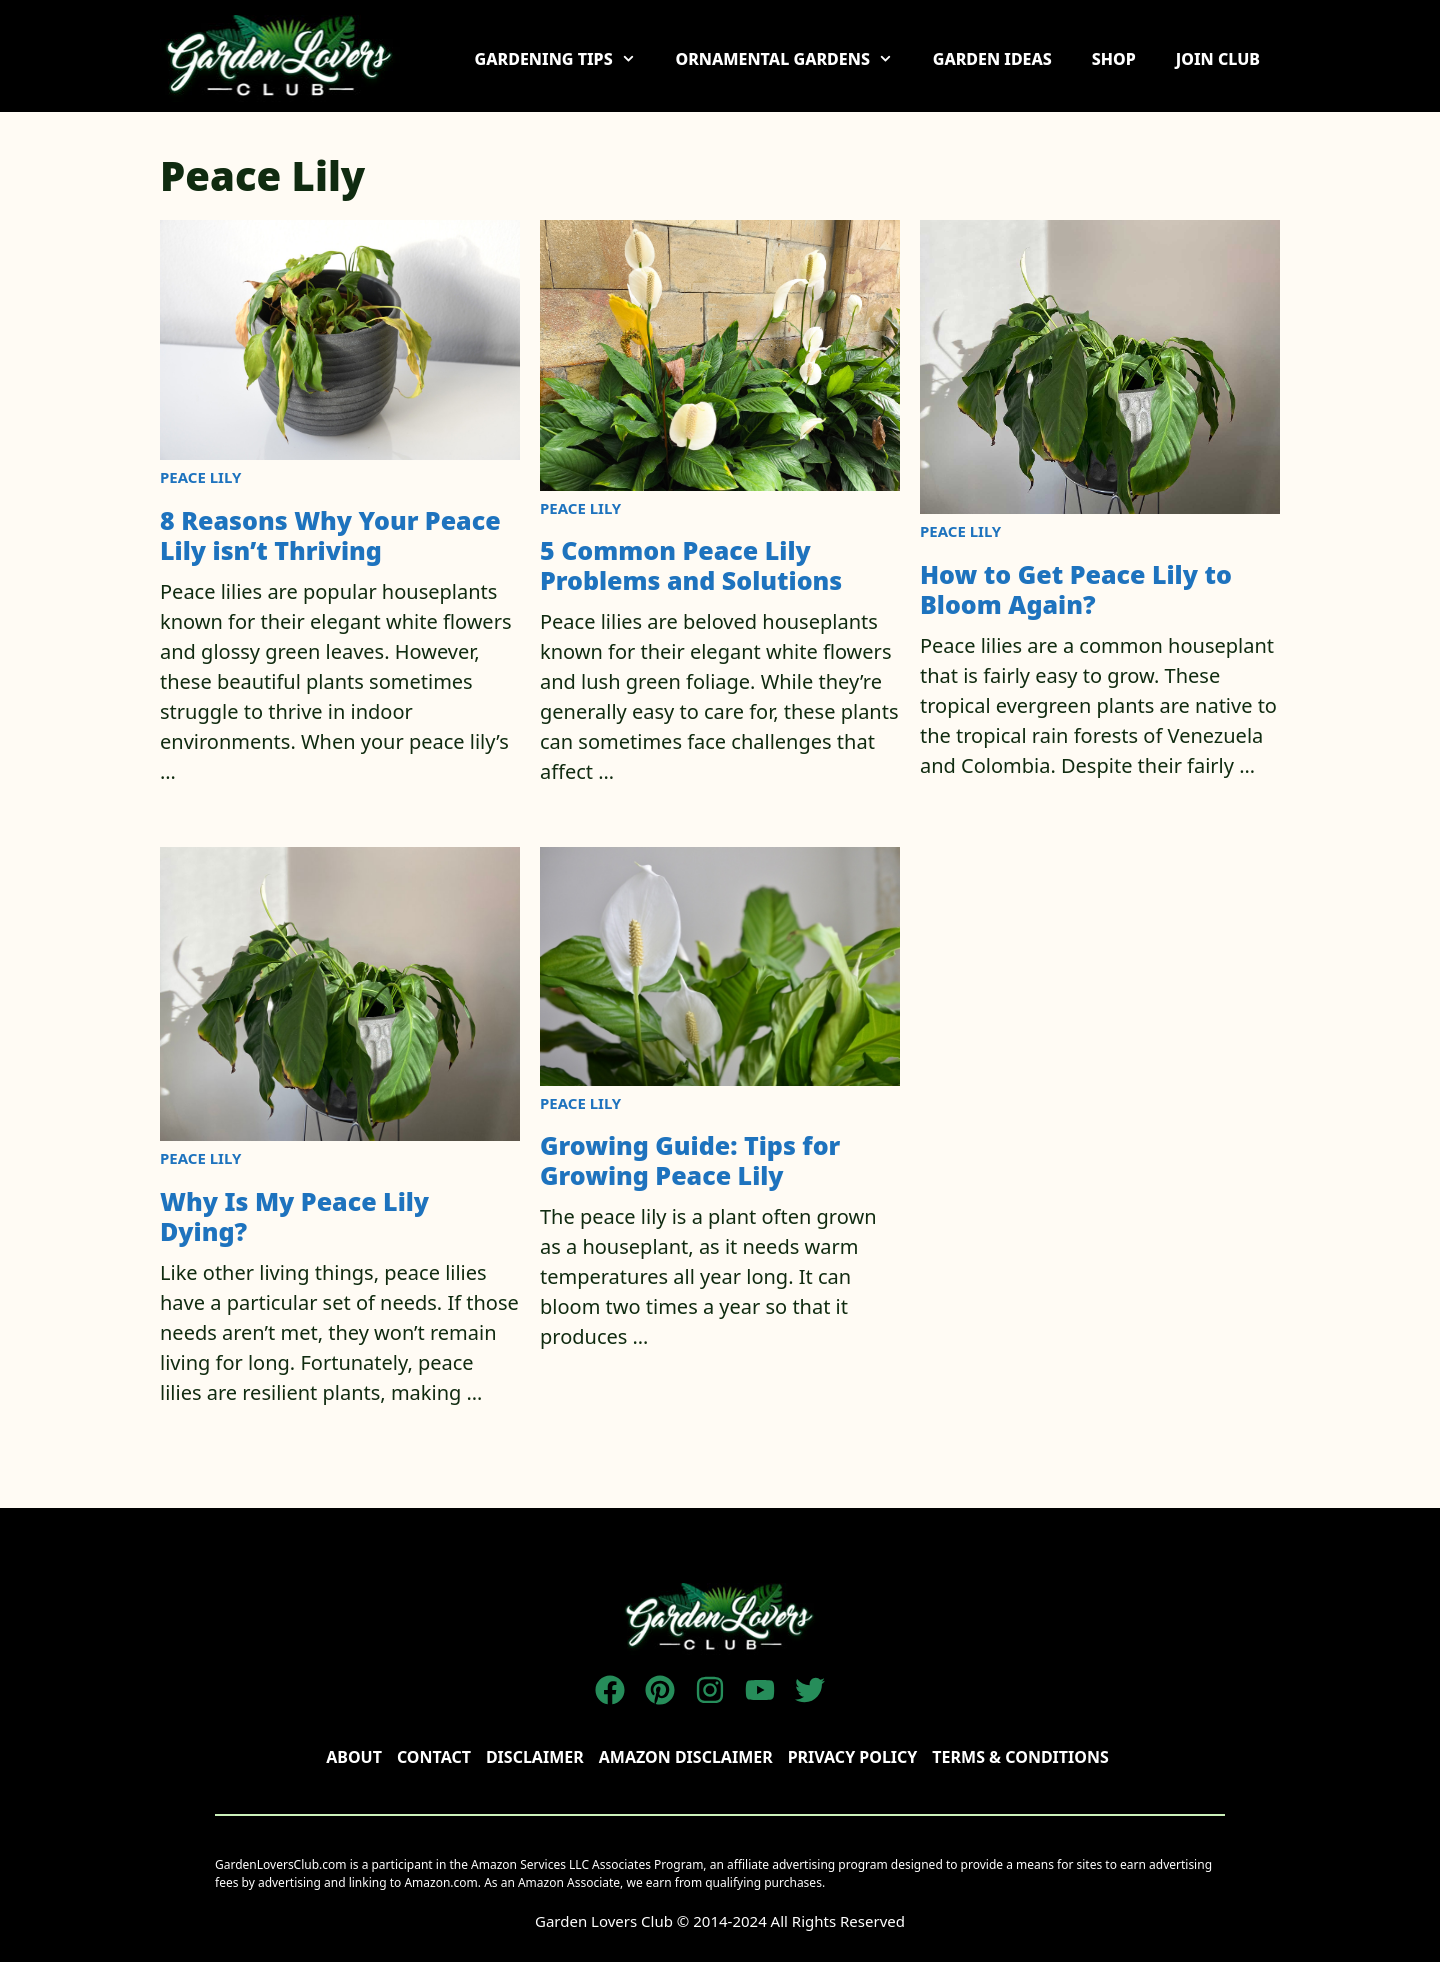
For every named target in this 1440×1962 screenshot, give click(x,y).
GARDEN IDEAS (992, 59)
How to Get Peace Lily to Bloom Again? (1076, 589)
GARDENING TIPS (565, 59)
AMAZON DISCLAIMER (686, 1757)
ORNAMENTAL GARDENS (793, 59)
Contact (434, 1757)
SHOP (1114, 59)
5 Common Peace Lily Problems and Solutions (691, 565)
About (354, 1757)
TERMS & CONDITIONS (1020, 1757)
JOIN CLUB (1218, 59)
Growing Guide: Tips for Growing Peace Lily (690, 1160)
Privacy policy (853, 1757)
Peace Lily (200, 477)
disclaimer (535, 1757)
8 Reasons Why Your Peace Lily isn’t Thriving (330, 535)
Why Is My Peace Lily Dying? (294, 1216)
